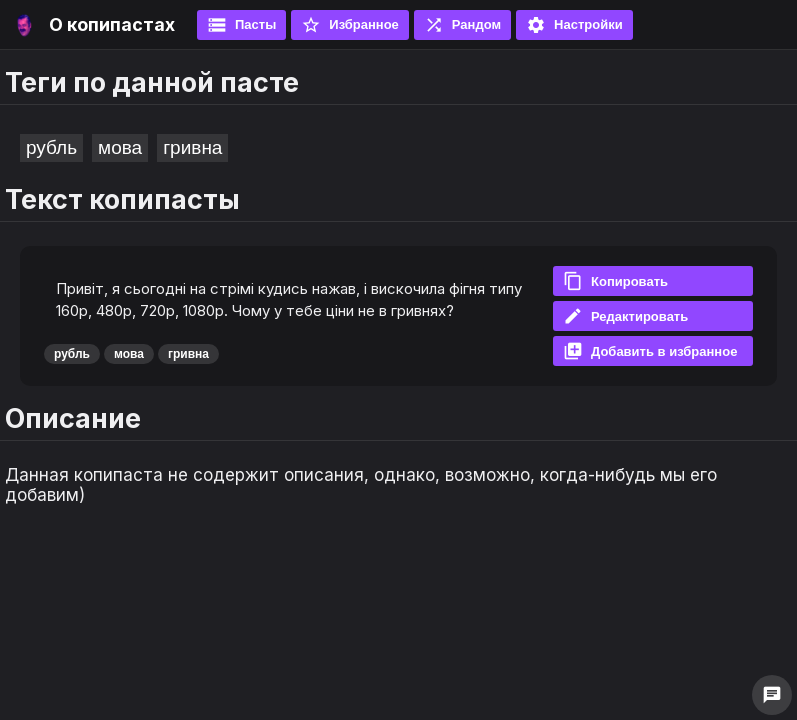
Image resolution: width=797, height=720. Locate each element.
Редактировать (625, 316)
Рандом (462, 25)
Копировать (615, 281)
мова (120, 147)
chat (772, 695)
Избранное (350, 25)
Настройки (574, 25)
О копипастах (112, 24)
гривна (192, 147)
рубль (51, 147)
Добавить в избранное (650, 351)
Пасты (241, 25)
